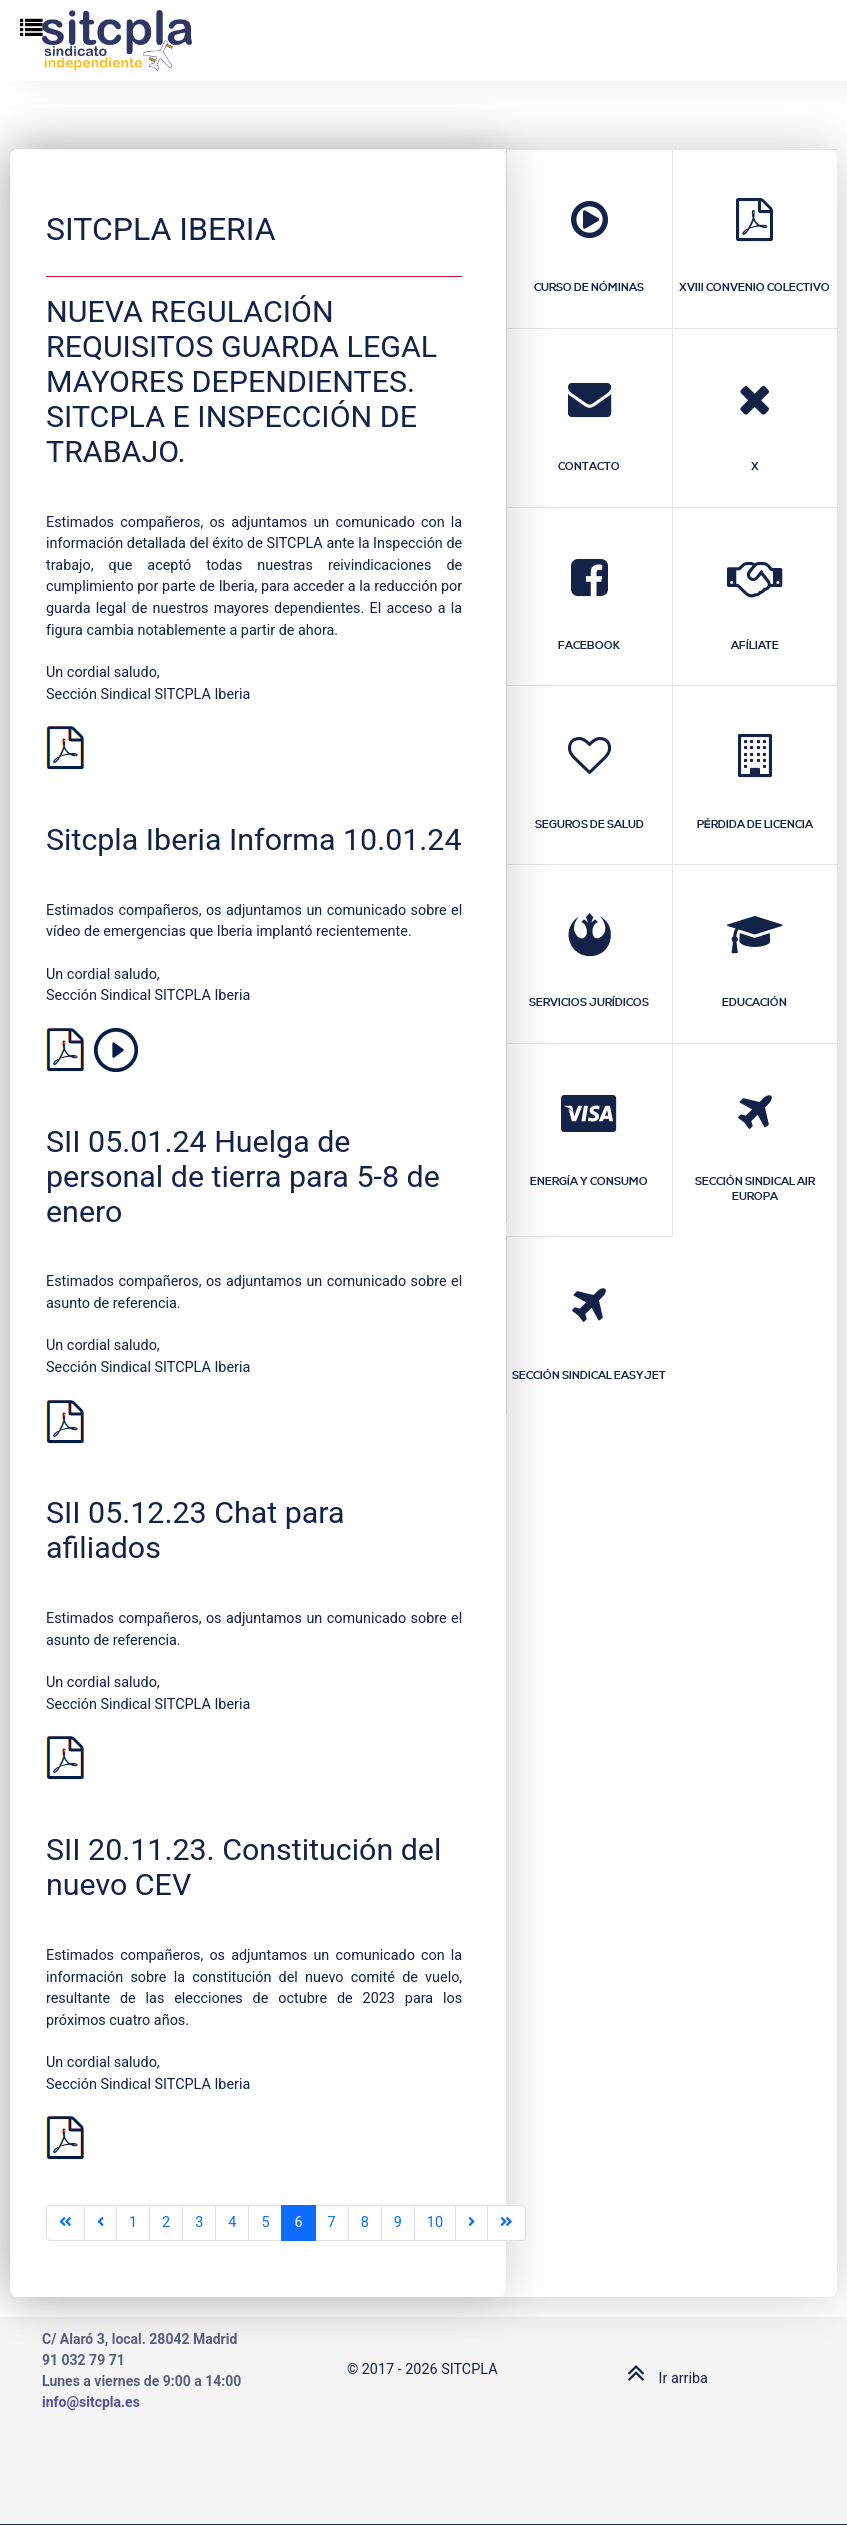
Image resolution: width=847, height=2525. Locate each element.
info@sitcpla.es (91, 2402)
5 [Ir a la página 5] (265, 2222)
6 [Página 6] (298, 2222)
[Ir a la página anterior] (100, 2223)
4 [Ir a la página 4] (232, 2222)
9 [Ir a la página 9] (398, 2222)
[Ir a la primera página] (65, 2223)
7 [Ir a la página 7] (332, 2222)
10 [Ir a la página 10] (435, 2222)
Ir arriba (663, 2378)
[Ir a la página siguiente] (471, 2223)
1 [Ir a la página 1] (133, 2222)
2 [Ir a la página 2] (166, 2222)
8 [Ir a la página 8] (365, 2222)
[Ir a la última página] (506, 2223)
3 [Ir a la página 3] (199, 2222)
